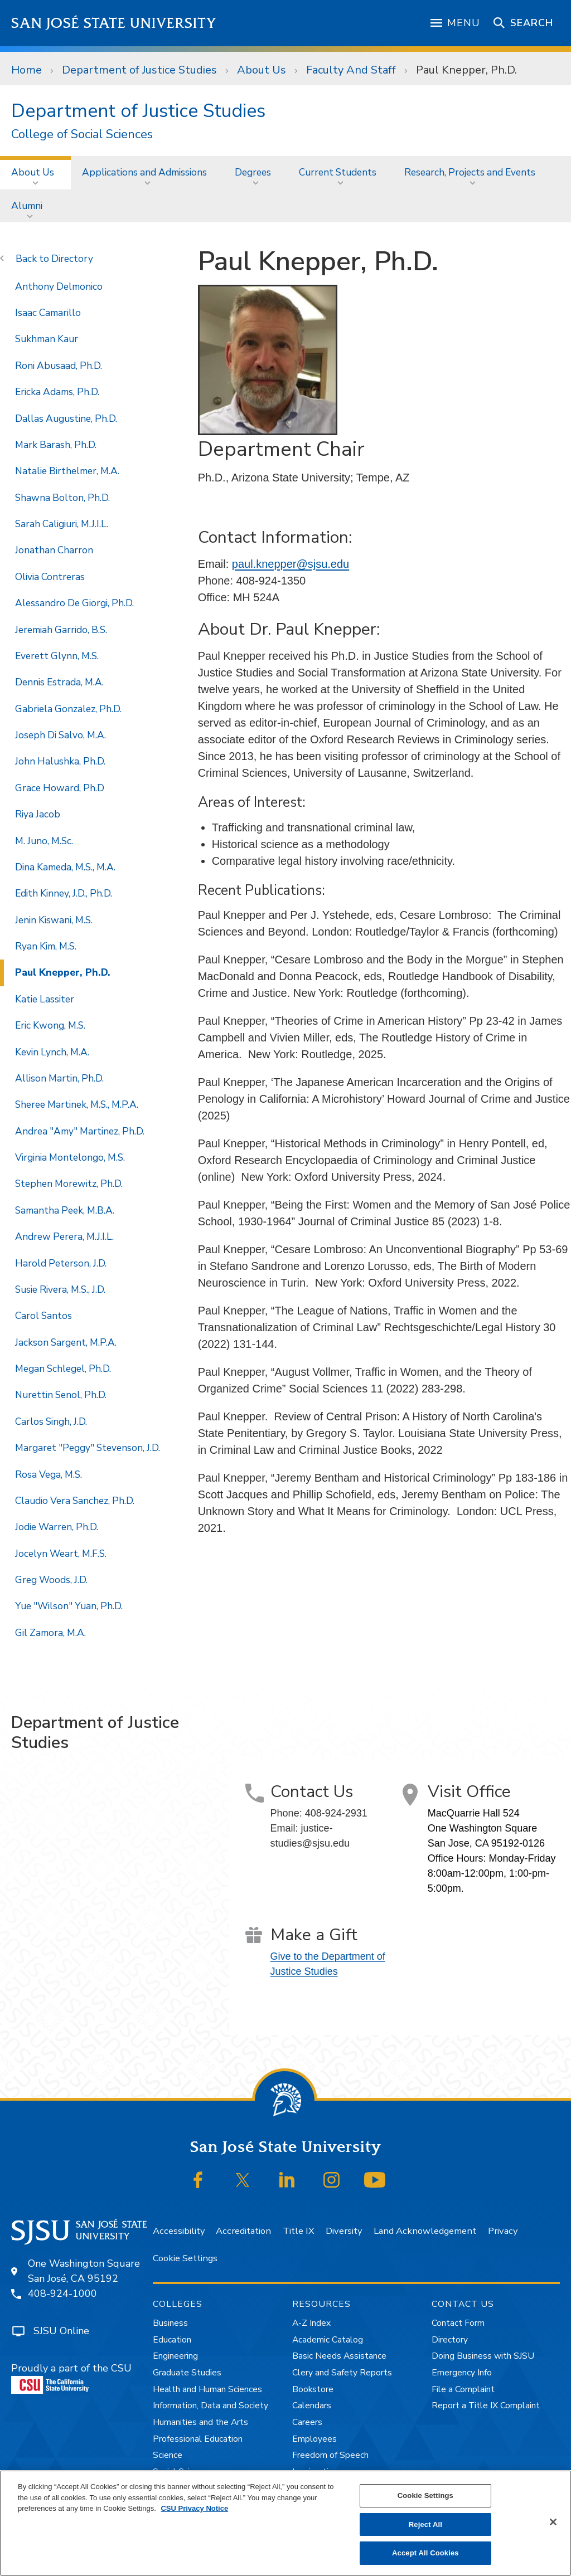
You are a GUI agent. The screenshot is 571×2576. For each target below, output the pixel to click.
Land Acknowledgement (425, 2230)
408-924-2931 (336, 1813)
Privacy (502, 2230)
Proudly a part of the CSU (71, 2377)
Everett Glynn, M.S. (57, 656)
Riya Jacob (37, 814)
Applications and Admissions (144, 172)
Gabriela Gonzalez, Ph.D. (68, 708)
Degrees (253, 172)
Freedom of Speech (330, 2455)
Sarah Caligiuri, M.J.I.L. (61, 523)
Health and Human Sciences (207, 2389)
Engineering (175, 2356)
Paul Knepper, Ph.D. (466, 69)
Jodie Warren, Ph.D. (56, 1526)
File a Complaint (463, 2389)
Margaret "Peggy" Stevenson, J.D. (87, 1447)
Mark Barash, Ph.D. (55, 444)
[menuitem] (35, 172)
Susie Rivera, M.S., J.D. (60, 1289)
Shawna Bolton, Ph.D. (62, 497)
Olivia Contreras (50, 576)
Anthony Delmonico (59, 286)
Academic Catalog (327, 2340)
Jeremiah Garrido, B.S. (61, 629)
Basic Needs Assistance (339, 2356)
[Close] (553, 2522)
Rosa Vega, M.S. (48, 1474)
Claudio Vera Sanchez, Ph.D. (74, 1500)
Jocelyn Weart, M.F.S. (61, 1553)
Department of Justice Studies (139, 69)
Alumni (26, 205)
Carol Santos (43, 1315)
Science (167, 2455)
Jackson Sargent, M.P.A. (66, 1342)
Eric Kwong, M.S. (50, 1025)
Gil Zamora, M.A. (50, 1632)
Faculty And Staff (351, 69)
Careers (307, 2422)
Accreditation (243, 2230)
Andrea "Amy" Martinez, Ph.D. (79, 1131)
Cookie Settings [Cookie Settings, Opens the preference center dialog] (425, 2495)
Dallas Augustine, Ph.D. (66, 418)
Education (172, 2340)
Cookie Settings (185, 2258)
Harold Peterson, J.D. (61, 1263)
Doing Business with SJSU (483, 2356)
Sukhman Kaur (46, 338)
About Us (261, 69)
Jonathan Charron (54, 550)
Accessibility (179, 2230)
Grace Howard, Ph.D (59, 788)
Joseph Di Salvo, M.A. (60, 735)
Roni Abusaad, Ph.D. (58, 365)
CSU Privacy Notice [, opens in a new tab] (194, 2508)
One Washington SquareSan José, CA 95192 (84, 2271)
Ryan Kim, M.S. (45, 946)
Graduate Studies (187, 2372)
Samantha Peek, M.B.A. (64, 1210)
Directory (72, 258)
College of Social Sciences (82, 134)
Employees (314, 2439)
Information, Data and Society (210, 2405)
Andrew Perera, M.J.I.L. (64, 1236)
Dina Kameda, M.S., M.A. (65, 867)
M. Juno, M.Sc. (44, 841)
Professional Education (198, 2439)
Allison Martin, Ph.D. (59, 1078)
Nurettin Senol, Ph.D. (61, 1394)
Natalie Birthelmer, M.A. (67, 471)
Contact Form (458, 2323)
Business (170, 2323)
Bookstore (312, 2389)
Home (26, 69)
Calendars (311, 2405)
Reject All (425, 2524)
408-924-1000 (62, 2293)
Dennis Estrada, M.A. (59, 682)
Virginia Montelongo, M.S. (70, 1157)
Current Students (337, 172)
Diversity (344, 2230)
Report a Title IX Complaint (486, 2405)
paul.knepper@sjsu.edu (290, 564)
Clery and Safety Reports (342, 2372)
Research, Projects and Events (469, 172)
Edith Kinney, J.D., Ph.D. (63, 893)
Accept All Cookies (425, 2553)
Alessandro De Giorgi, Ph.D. (74, 603)
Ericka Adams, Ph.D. (57, 391)
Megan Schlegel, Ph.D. (63, 1368)
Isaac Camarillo (48, 312)
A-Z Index (311, 2323)
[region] (285, 2523)
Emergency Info (462, 2372)
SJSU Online (61, 2331)
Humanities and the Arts (200, 2422)
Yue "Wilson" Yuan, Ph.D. (69, 1606)
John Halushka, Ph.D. (60, 761)
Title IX (298, 2230)
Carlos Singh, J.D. (51, 1421)
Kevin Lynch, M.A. (52, 1052)
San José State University (114, 23)
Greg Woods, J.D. (51, 1579)
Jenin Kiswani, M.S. (54, 920)
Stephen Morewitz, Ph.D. (69, 1183)
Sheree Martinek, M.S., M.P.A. (76, 1104)
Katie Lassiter (44, 999)
